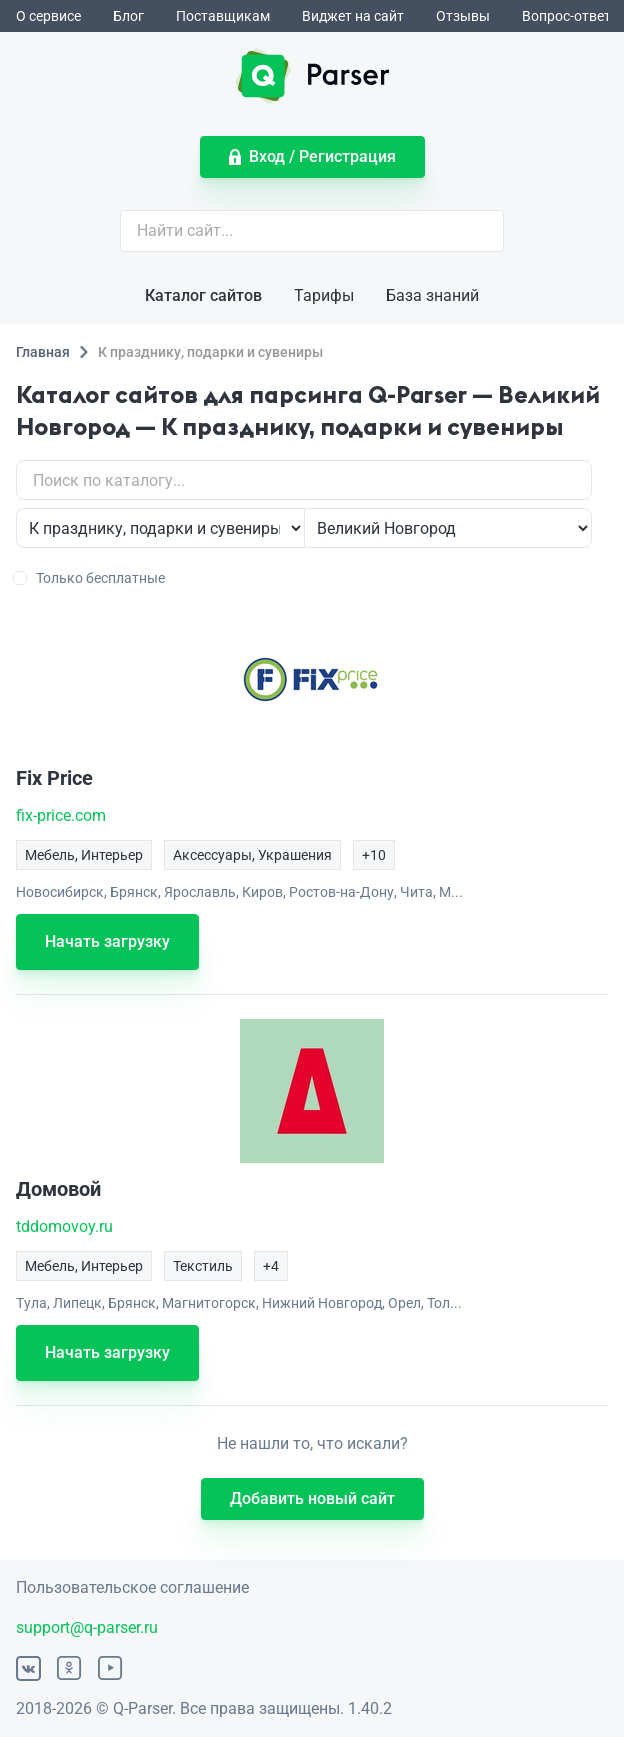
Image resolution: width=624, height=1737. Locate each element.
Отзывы (463, 16)
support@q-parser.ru (87, 1627)
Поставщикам (223, 16)
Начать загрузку (107, 941)
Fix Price (54, 778)
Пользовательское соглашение (132, 1587)
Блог (128, 16)
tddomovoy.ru (64, 1226)
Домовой (58, 1189)
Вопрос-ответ (566, 16)
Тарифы (324, 295)
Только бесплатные (90, 578)
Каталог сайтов (203, 295)
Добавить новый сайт (312, 1498)
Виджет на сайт (353, 16)
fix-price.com (61, 815)
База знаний (432, 295)
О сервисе (48, 16)
